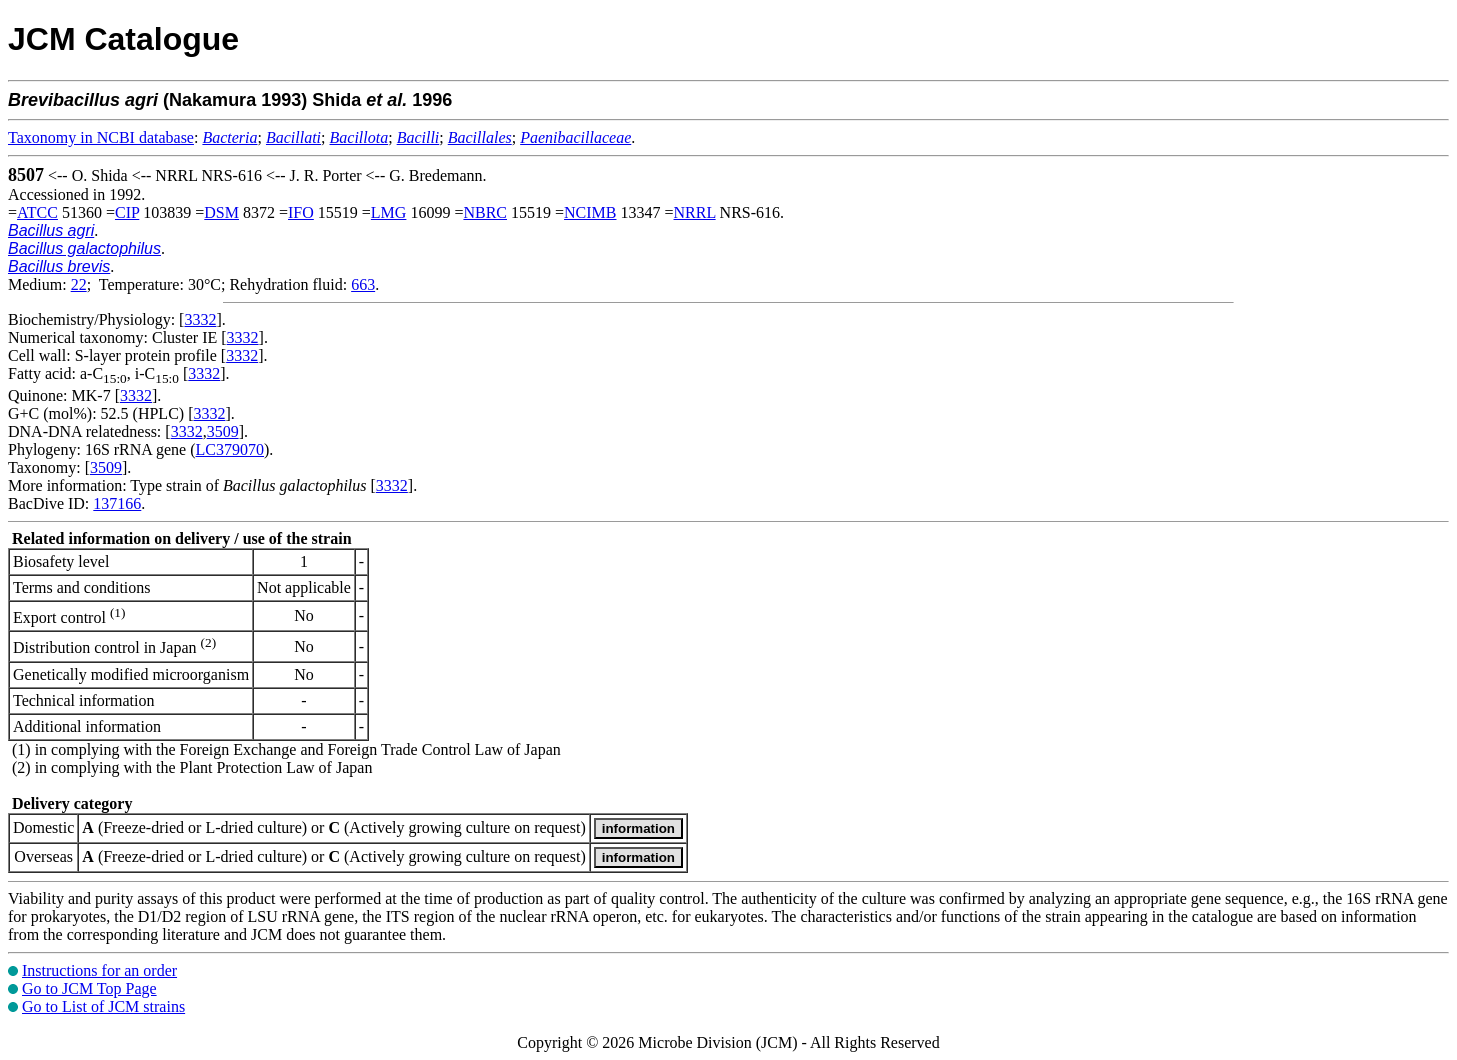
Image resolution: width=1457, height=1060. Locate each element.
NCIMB (590, 212)
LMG (389, 212)
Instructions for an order (99, 970)
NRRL (695, 212)
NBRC (485, 212)
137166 (117, 503)
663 (363, 284)
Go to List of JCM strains (103, 1006)
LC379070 (230, 449)
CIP (127, 212)
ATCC (37, 212)
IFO (301, 212)
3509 (223, 431)
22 (79, 284)
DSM (221, 212)
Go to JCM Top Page (89, 988)
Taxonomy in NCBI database (101, 137)
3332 (200, 319)
